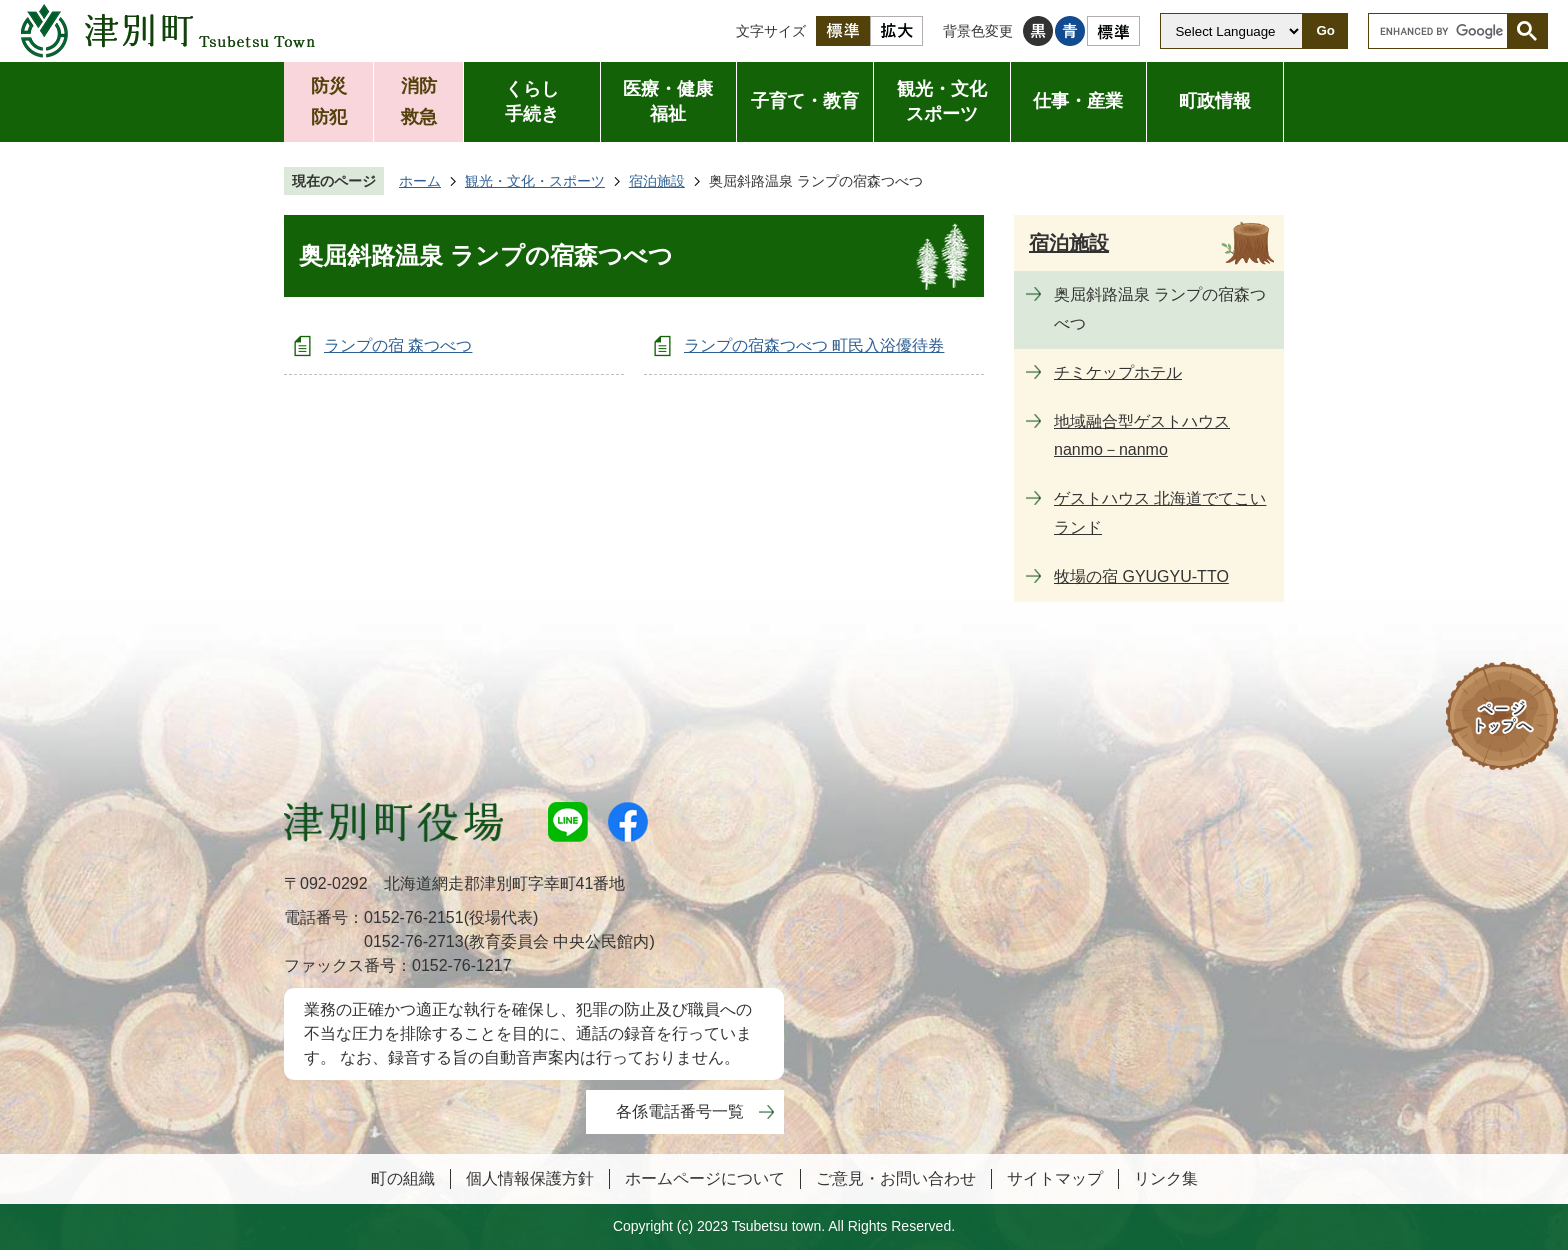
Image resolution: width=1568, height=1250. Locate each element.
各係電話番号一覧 (680, 1111)
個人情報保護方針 (530, 1178)
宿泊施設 (657, 181)
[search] (1443, 31)
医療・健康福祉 (668, 101)
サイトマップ (1055, 1178)
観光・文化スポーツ (942, 101)
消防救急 (419, 101)
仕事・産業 (1078, 101)
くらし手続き (532, 101)
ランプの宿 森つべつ (398, 345)
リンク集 (1166, 1178)
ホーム (420, 181)
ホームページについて (705, 1178)
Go (1325, 30)
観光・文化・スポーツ (535, 181)
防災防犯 (329, 101)
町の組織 (403, 1178)
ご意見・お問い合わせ (896, 1178)
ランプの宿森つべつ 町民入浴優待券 (814, 345)
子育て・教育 (805, 101)
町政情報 (1215, 101)
